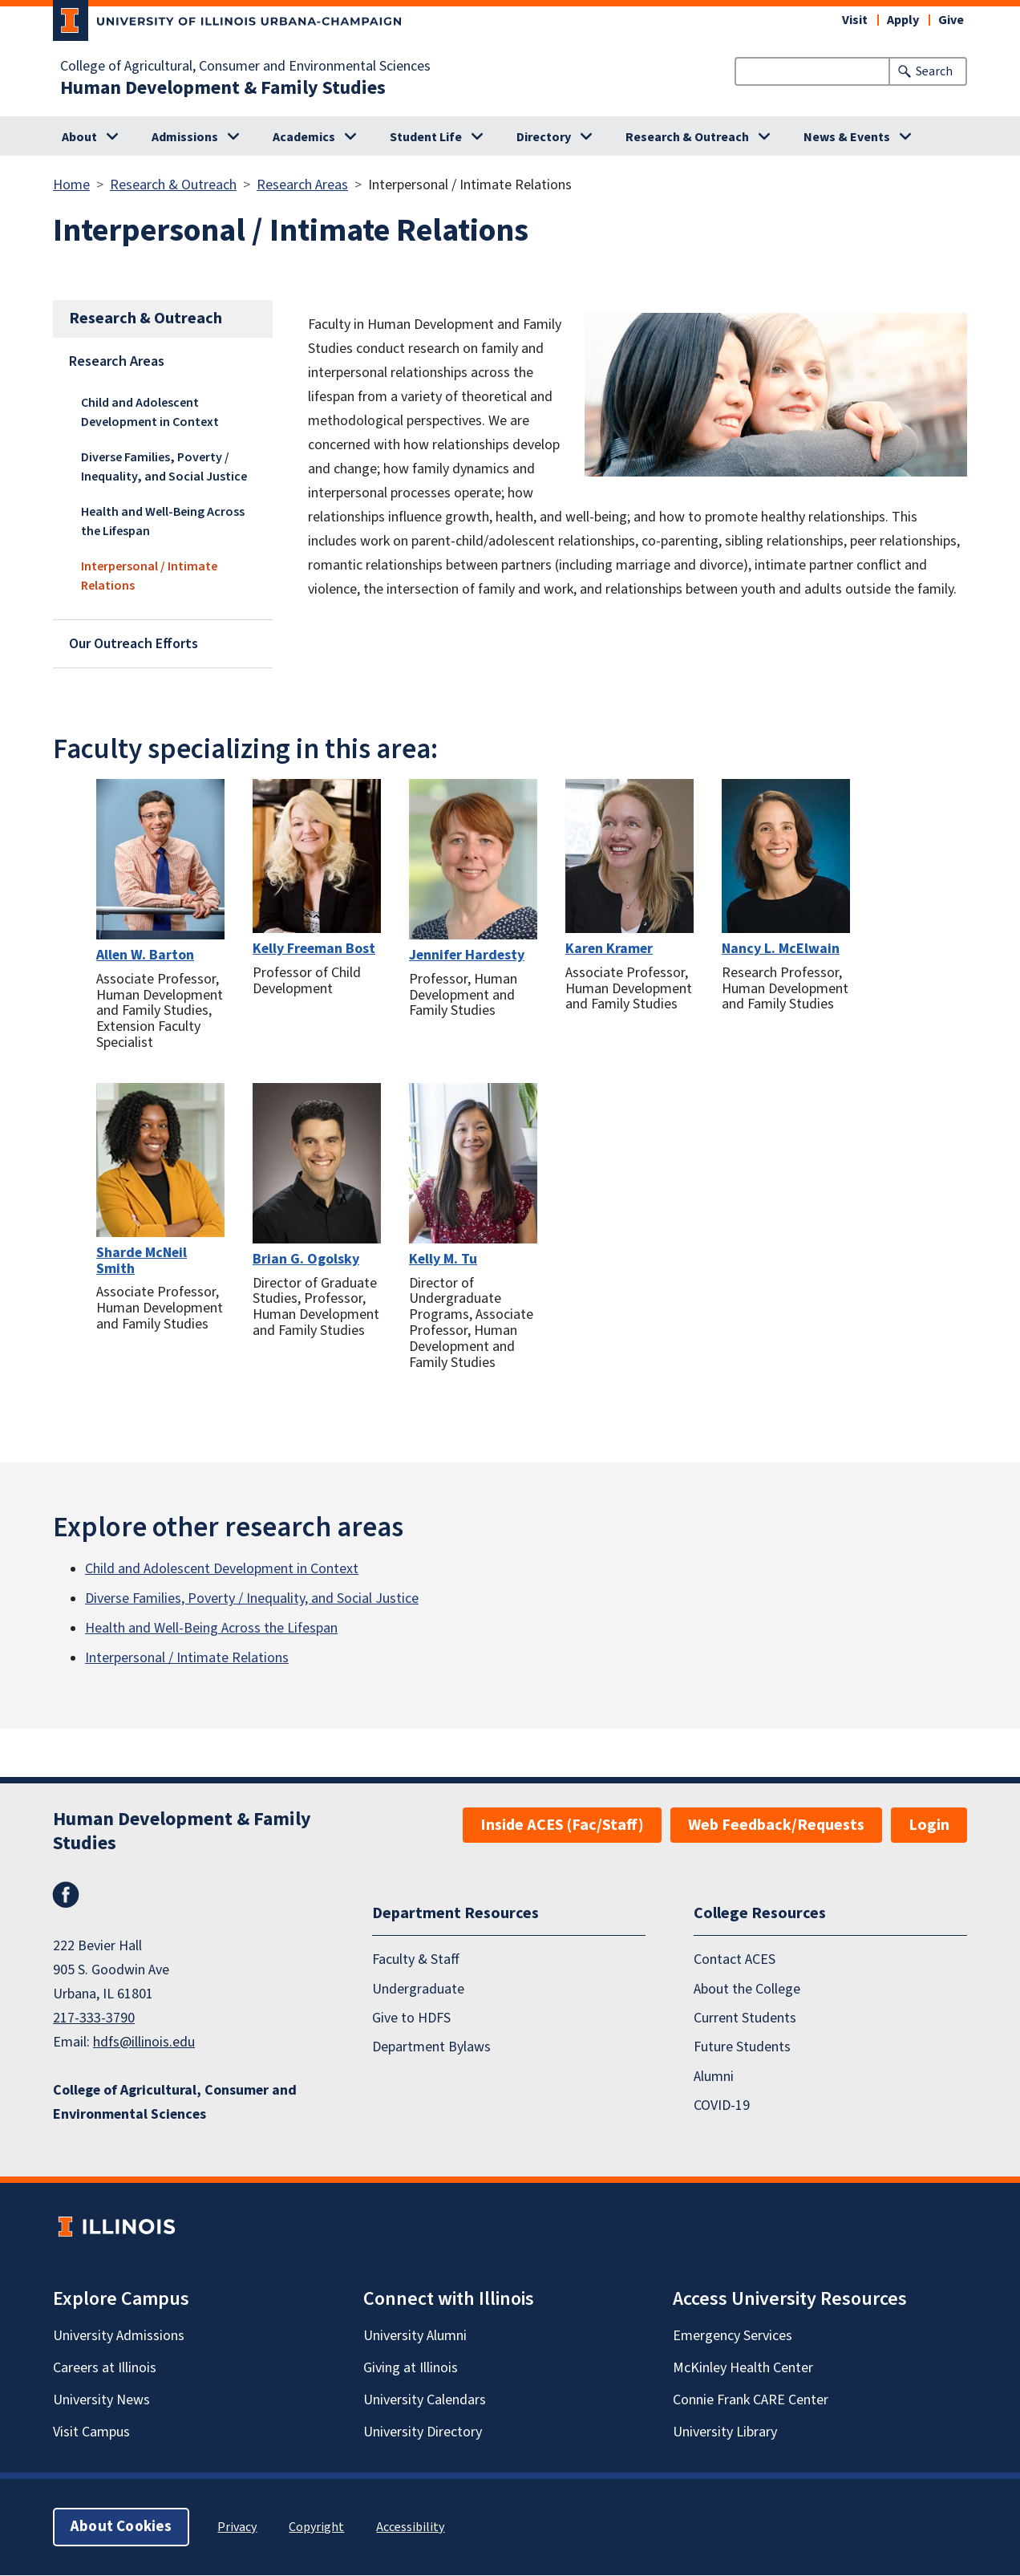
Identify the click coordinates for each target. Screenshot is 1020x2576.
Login (929, 1825)
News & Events (846, 137)
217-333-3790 (94, 2018)
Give (951, 20)
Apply (903, 20)
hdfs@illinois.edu (144, 2042)
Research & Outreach (687, 137)
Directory (543, 137)
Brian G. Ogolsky (306, 1259)
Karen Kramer (609, 949)
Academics (304, 137)
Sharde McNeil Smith (141, 1261)
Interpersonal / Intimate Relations (149, 576)
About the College (747, 1989)
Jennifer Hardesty (466, 955)
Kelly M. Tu (443, 1259)
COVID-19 (722, 2106)
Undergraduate (418, 1989)
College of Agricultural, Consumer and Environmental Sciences (245, 66)
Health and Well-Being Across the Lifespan (163, 521)
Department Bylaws (431, 2048)
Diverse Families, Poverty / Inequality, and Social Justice (164, 466)
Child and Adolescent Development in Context (150, 412)
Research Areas (302, 185)
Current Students (745, 2018)
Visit (855, 20)
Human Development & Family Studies (223, 88)
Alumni (714, 2077)
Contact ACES (734, 1960)
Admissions (185, 137)
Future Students (742, 2048)
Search (934, 71)
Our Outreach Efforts (133, 644)
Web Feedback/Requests (776, 1825)
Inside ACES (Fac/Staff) (562, 1825)
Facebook (65, 1895)
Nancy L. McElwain (781, 949)
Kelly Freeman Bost (314, 949)
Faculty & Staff (415, 1960)
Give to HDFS (411, 2018)
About (79, 137)
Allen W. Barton (145, 955)
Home (71, 185)
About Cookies (121, 2527)
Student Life (426, 137)
